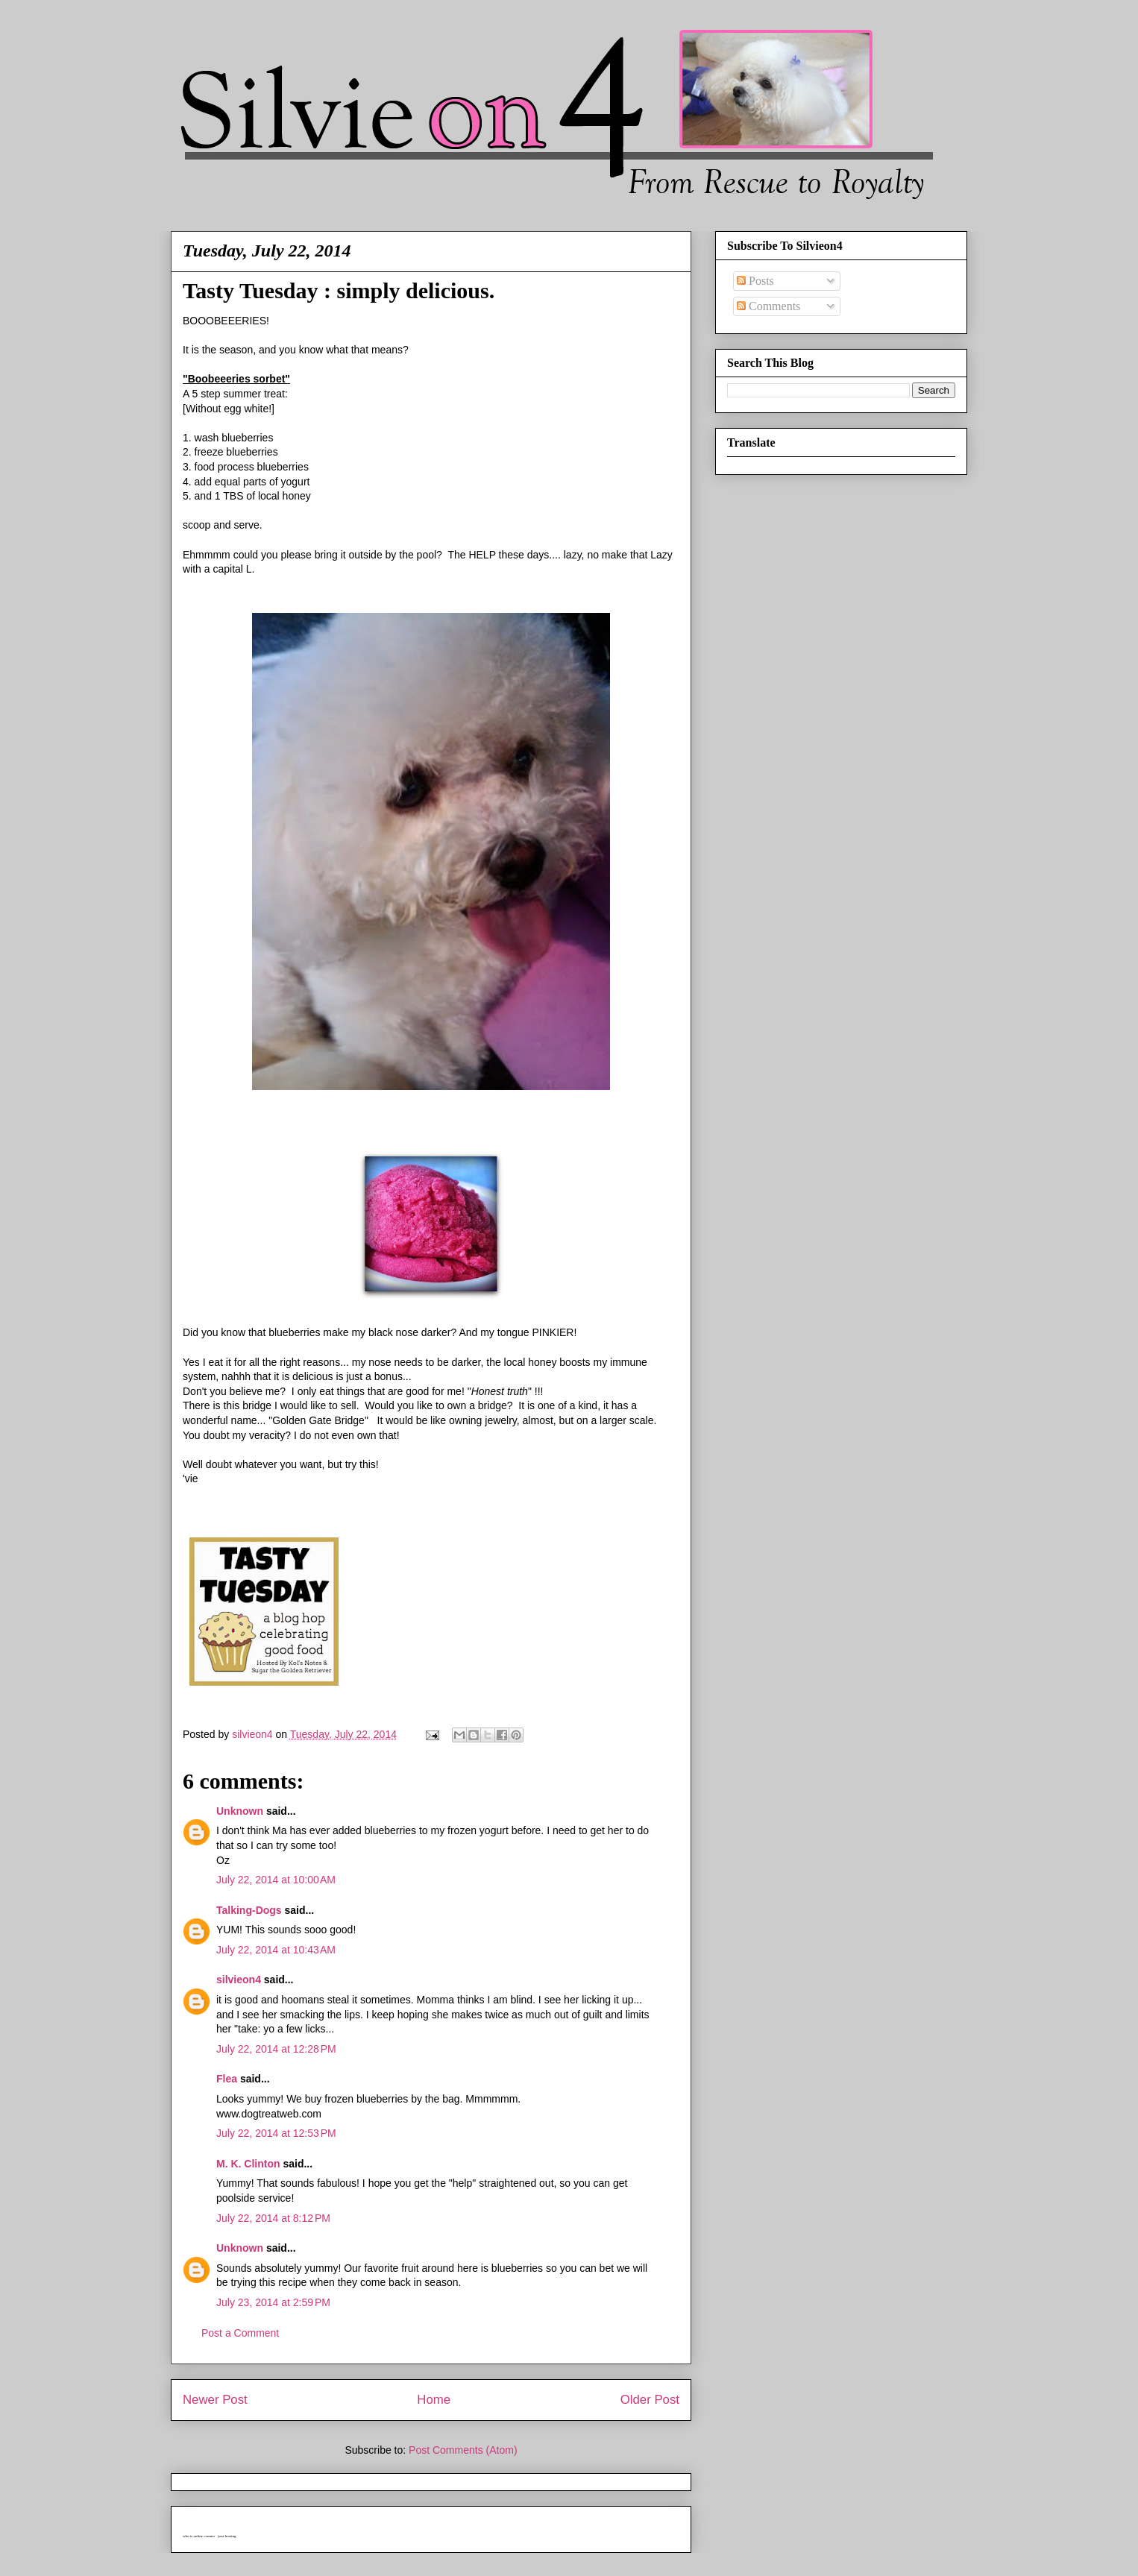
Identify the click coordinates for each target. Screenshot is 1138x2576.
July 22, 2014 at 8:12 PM (273, 2218)
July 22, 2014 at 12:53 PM (276, 2133)
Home (433, 2400)
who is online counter (199, 2536)
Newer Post (215, 2400)
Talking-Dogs (249, 1910)
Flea (226, 2079)
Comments (768, 306)
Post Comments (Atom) (463, 2450)
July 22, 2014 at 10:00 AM (276, 1880)
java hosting (227, 2536)
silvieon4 (238, 1979)
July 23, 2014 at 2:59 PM (273, 2302)
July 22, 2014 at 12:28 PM (276, 2049)
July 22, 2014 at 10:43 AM (276, 1950)
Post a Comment (240, 2333)
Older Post (649, 2400)
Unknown (239, 1811)
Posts (755, 280)
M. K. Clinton (248, 2164)
